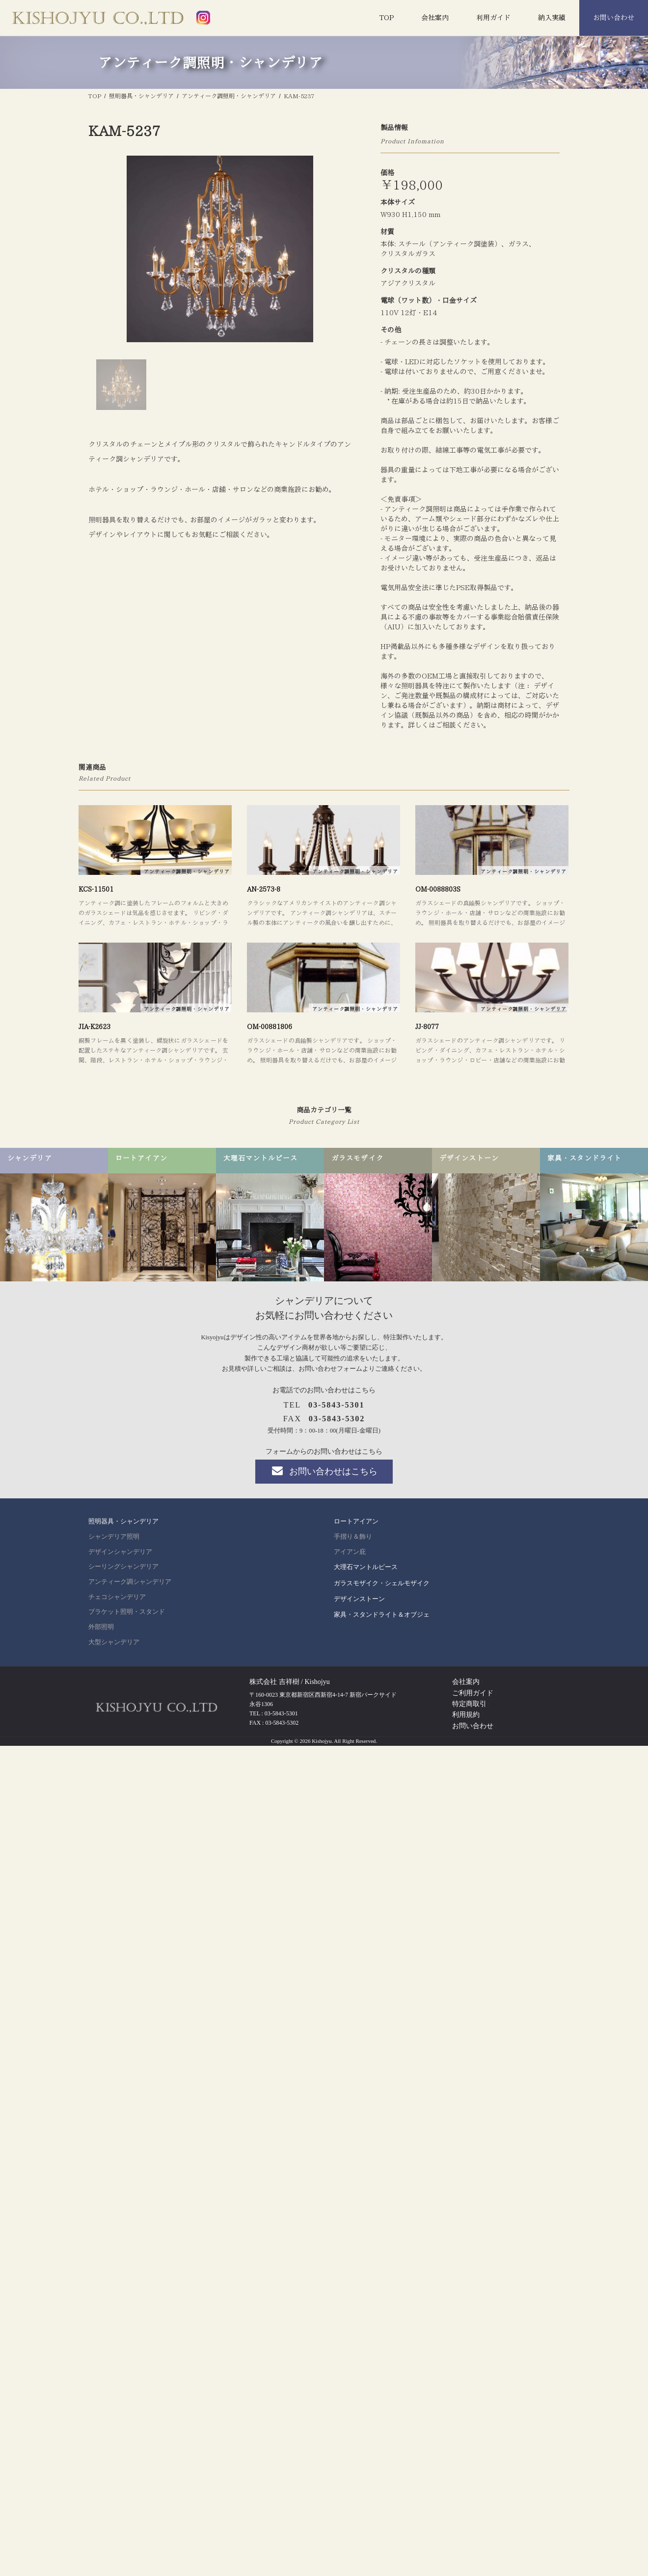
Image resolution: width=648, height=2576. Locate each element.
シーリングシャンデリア (123, 1566)
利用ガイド (493, 17)
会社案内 (435, 17)
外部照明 (101, 1627)
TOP (386, 17)
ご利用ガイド (472, 1693)
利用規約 (466, 1714)
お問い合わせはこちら (324, 1470)
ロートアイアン (356, 1521)
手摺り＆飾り (353, 1536)
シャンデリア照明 (113, 1536)
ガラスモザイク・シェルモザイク (382, 1583)
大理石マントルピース (366, 1567)
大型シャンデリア (113, 1642)
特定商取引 (469, 1704)
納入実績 (552, 17)
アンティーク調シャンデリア (129, 1581)
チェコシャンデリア (117, 1597)
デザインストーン (359, 1598)
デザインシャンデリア (120, 1551)
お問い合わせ (613, 17)
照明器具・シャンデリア (123, 1521)
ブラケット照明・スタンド (126, 1611)
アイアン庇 (350, 1551)
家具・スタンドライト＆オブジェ (382, 1614)
